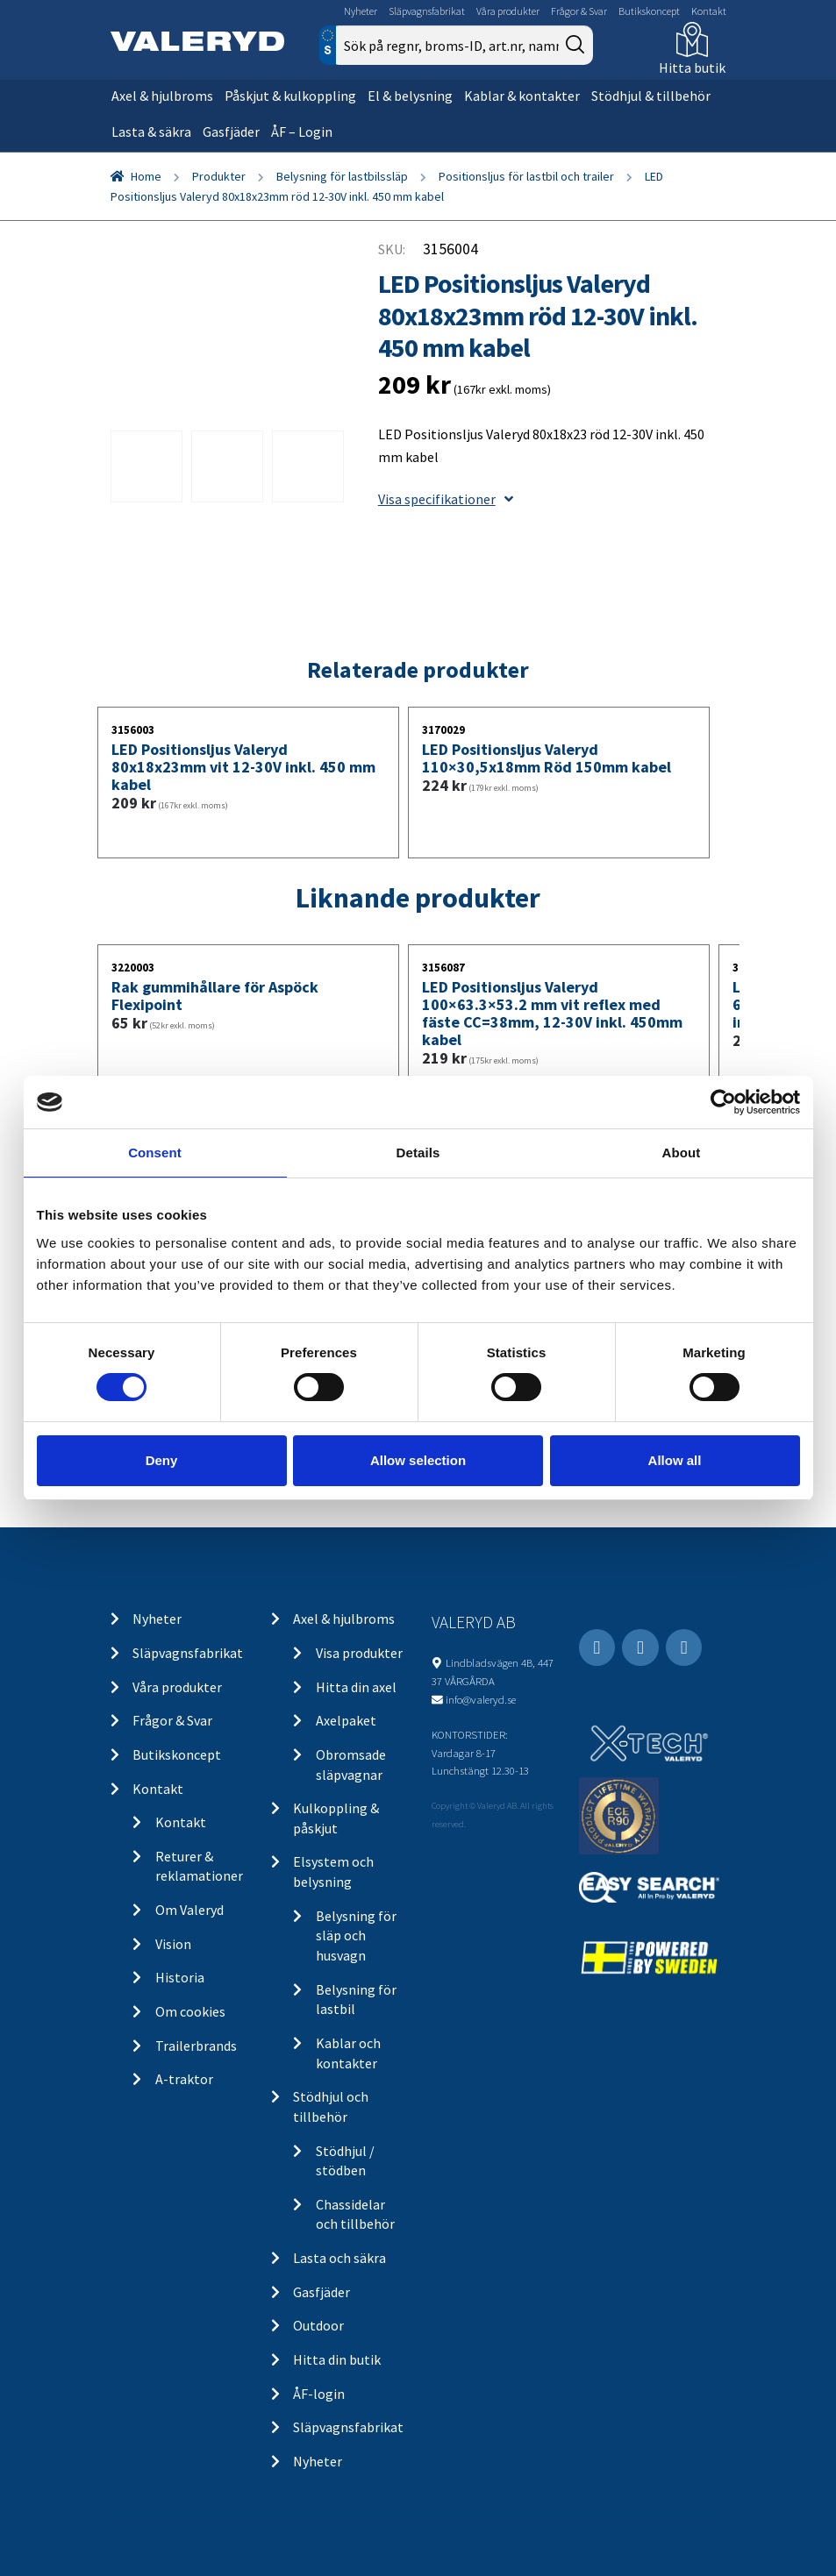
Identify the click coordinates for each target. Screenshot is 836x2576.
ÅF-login (319, 2393)
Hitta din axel (356, 1687)
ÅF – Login (301, 131)
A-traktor (184, 2079)
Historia (179, 1977)
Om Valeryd (189, 1909)
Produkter (219, 176)
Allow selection (418, 1460)
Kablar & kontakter (522, 95)
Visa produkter (359, 1653)
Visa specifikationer (445, 499)
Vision (173, 1944)
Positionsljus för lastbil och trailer (526, 176)
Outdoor (318, 2325)
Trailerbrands (196, 2045)
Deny (162, 1460)
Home (146, 176)
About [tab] (681, 1152)
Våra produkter (507, 11)
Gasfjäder (231, 131)
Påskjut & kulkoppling (290, 95)
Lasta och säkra (339, 2257)
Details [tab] (418, 1152)
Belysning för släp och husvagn (356, 1935)
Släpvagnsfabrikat (427, 11)
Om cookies (190, 2011)
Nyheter (360, 11)
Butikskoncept (649, 11)
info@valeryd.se (481, 1699)
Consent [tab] (155, 1152)
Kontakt (708, 11)
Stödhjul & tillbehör (651, 95)
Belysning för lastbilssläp (342, 176)
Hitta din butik (337, 2359)
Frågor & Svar (579, 11)
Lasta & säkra (151, 131)
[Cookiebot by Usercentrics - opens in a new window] (723, 1102)
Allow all (675, 1460)
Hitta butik (692, 67)
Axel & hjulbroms (162, 95)
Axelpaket (346, 1720)
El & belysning (410, 95)
